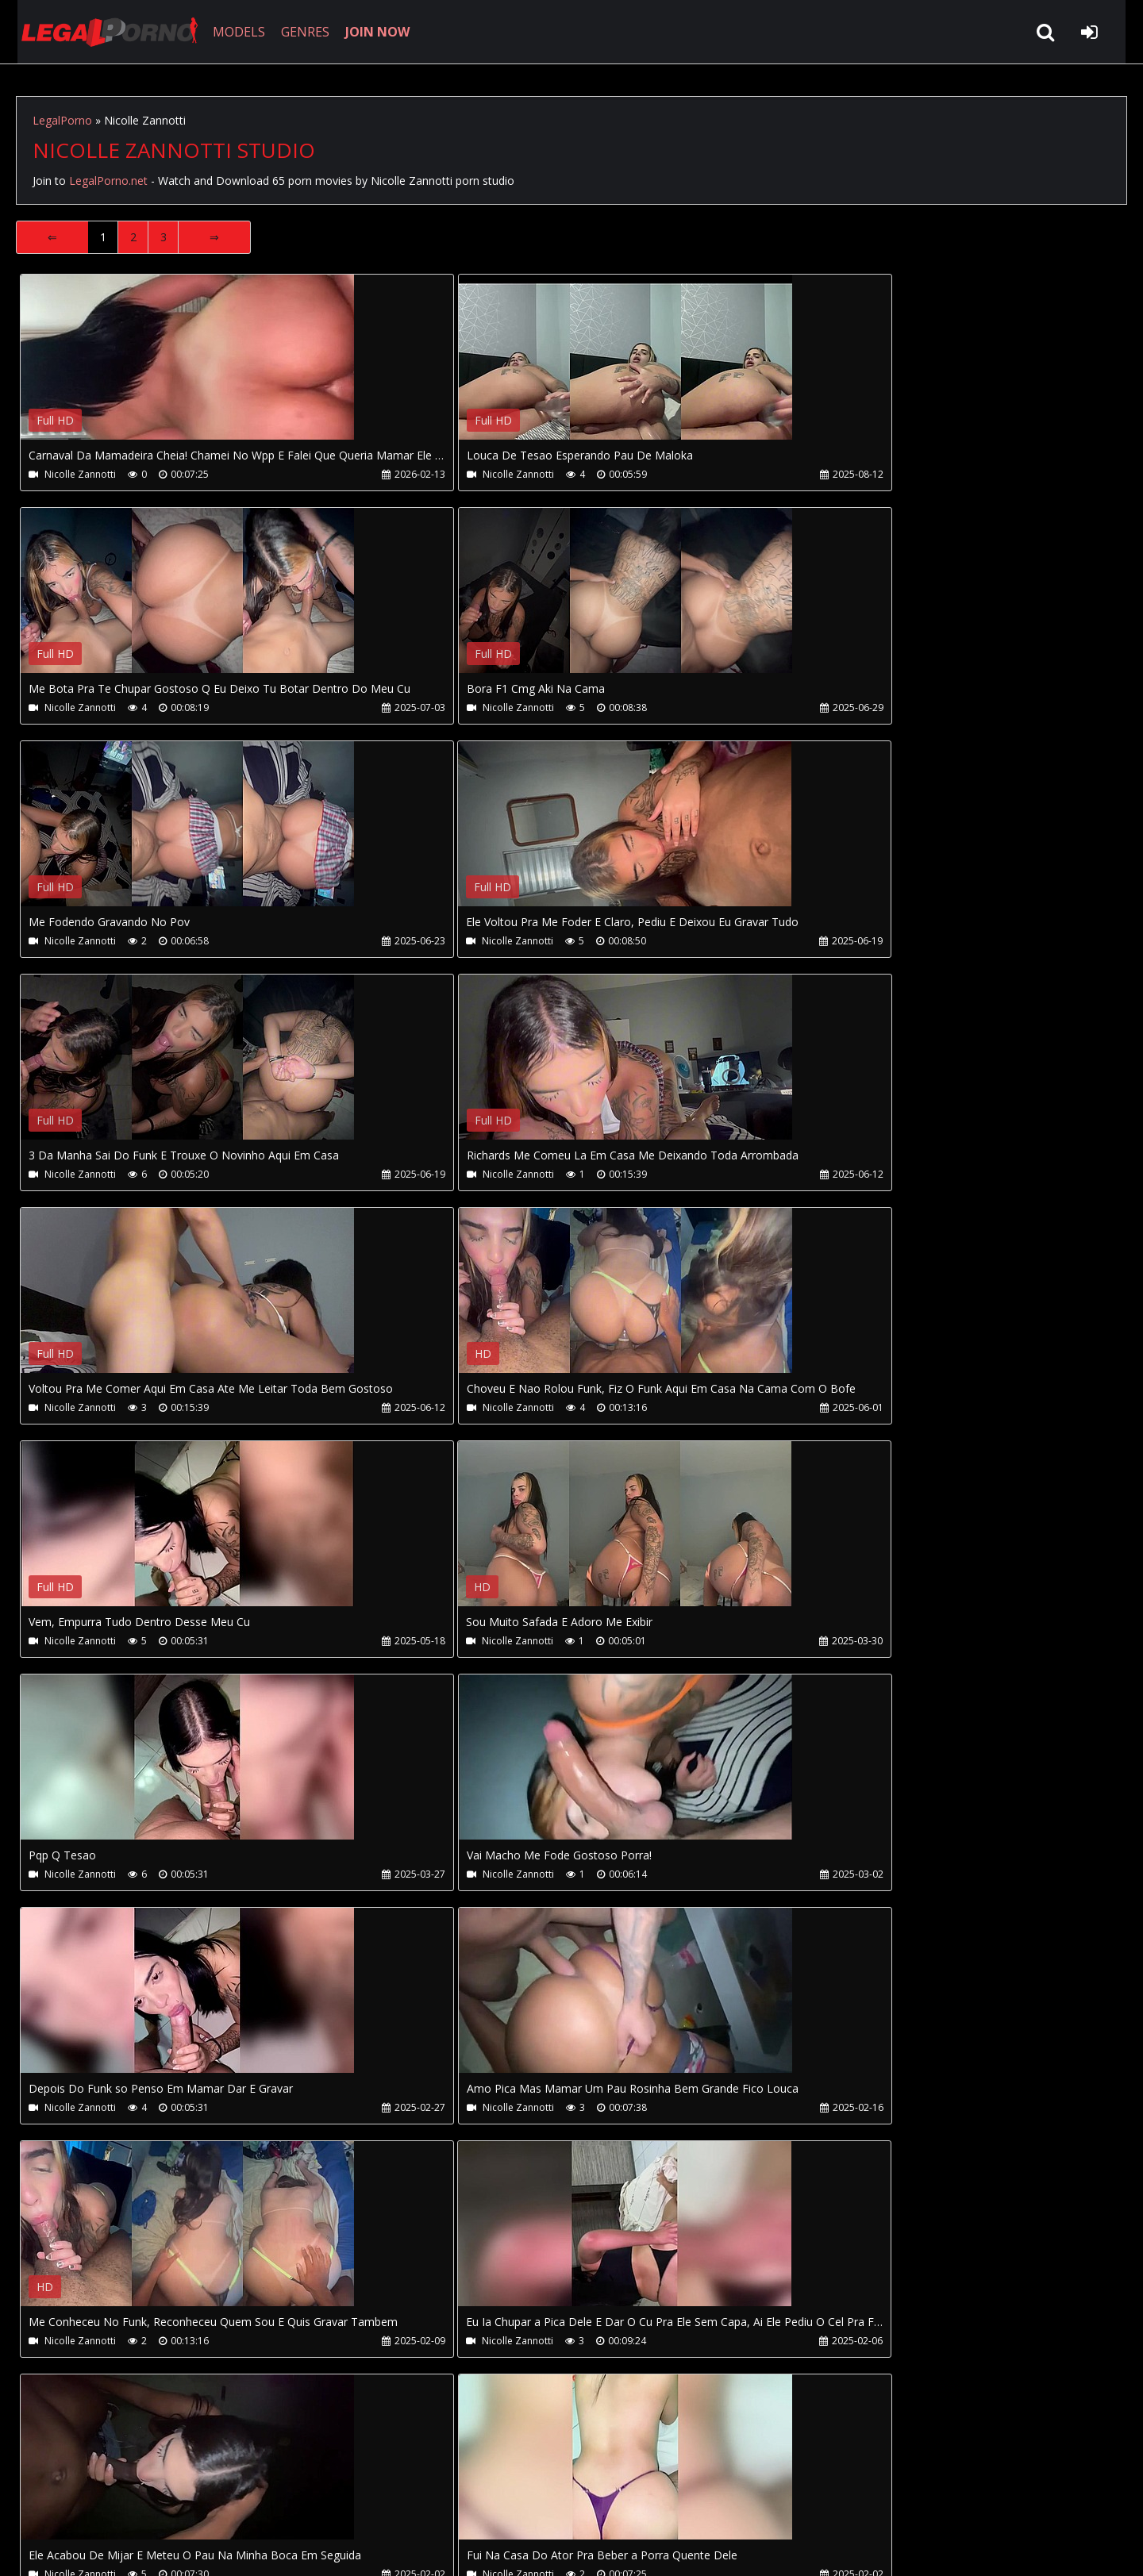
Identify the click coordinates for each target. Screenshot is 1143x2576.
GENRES (299, 31)
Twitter (375, 2501)
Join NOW (43, 2501)
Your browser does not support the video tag (187, 368)
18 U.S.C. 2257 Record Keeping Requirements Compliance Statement (519, 2548)
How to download (276, 2501)
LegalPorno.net (103, 31)
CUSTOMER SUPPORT (144, 2501)
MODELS (232, 31)
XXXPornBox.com (466, 2501)
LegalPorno (62, 120)
